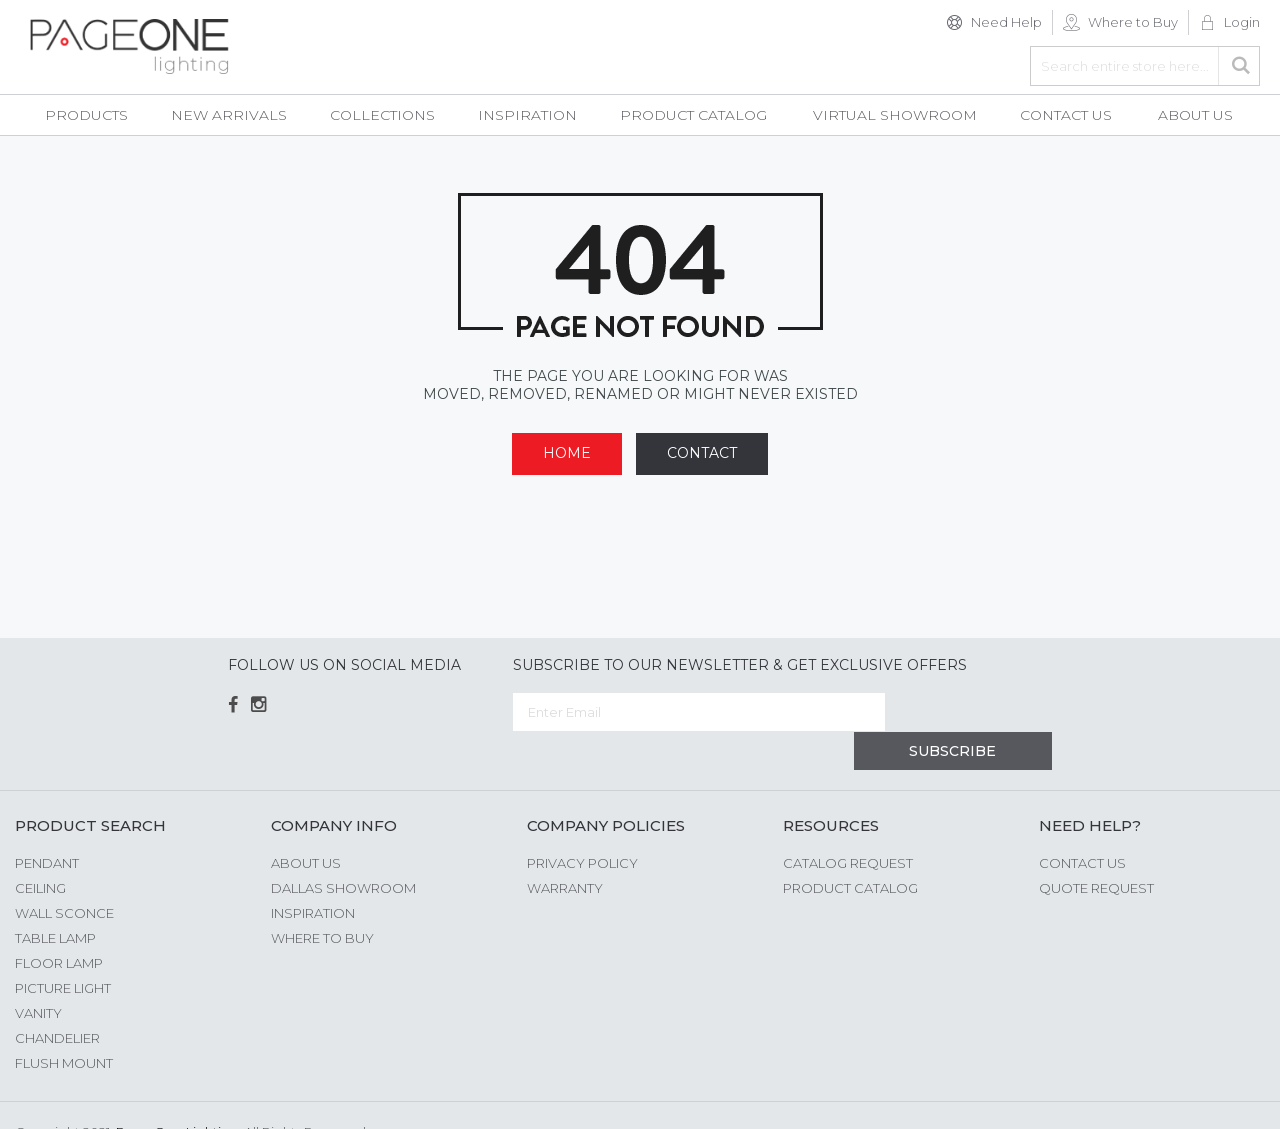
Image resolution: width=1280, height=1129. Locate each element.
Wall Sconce (64, 874)
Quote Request (1096, 849)
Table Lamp (55, 899)
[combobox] (1145, 66)
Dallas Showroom (343, 849)
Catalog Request (848, 824)
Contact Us (1082, 824)
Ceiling (40, 849)
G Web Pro (1230, 1096)
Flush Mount (64, 1024)
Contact (702, 453)
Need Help (1006, 22)
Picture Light (63, 949)
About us (306, 824)
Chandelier (57, 999)
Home (567, 453)
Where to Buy (1133, 22)
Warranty (565, 849)
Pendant (47, 824)
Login (1242, 22)
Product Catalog (850, 849)
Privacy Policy (582, 824)
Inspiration (313, 874)
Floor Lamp (59, 924)
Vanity (38, 974)
